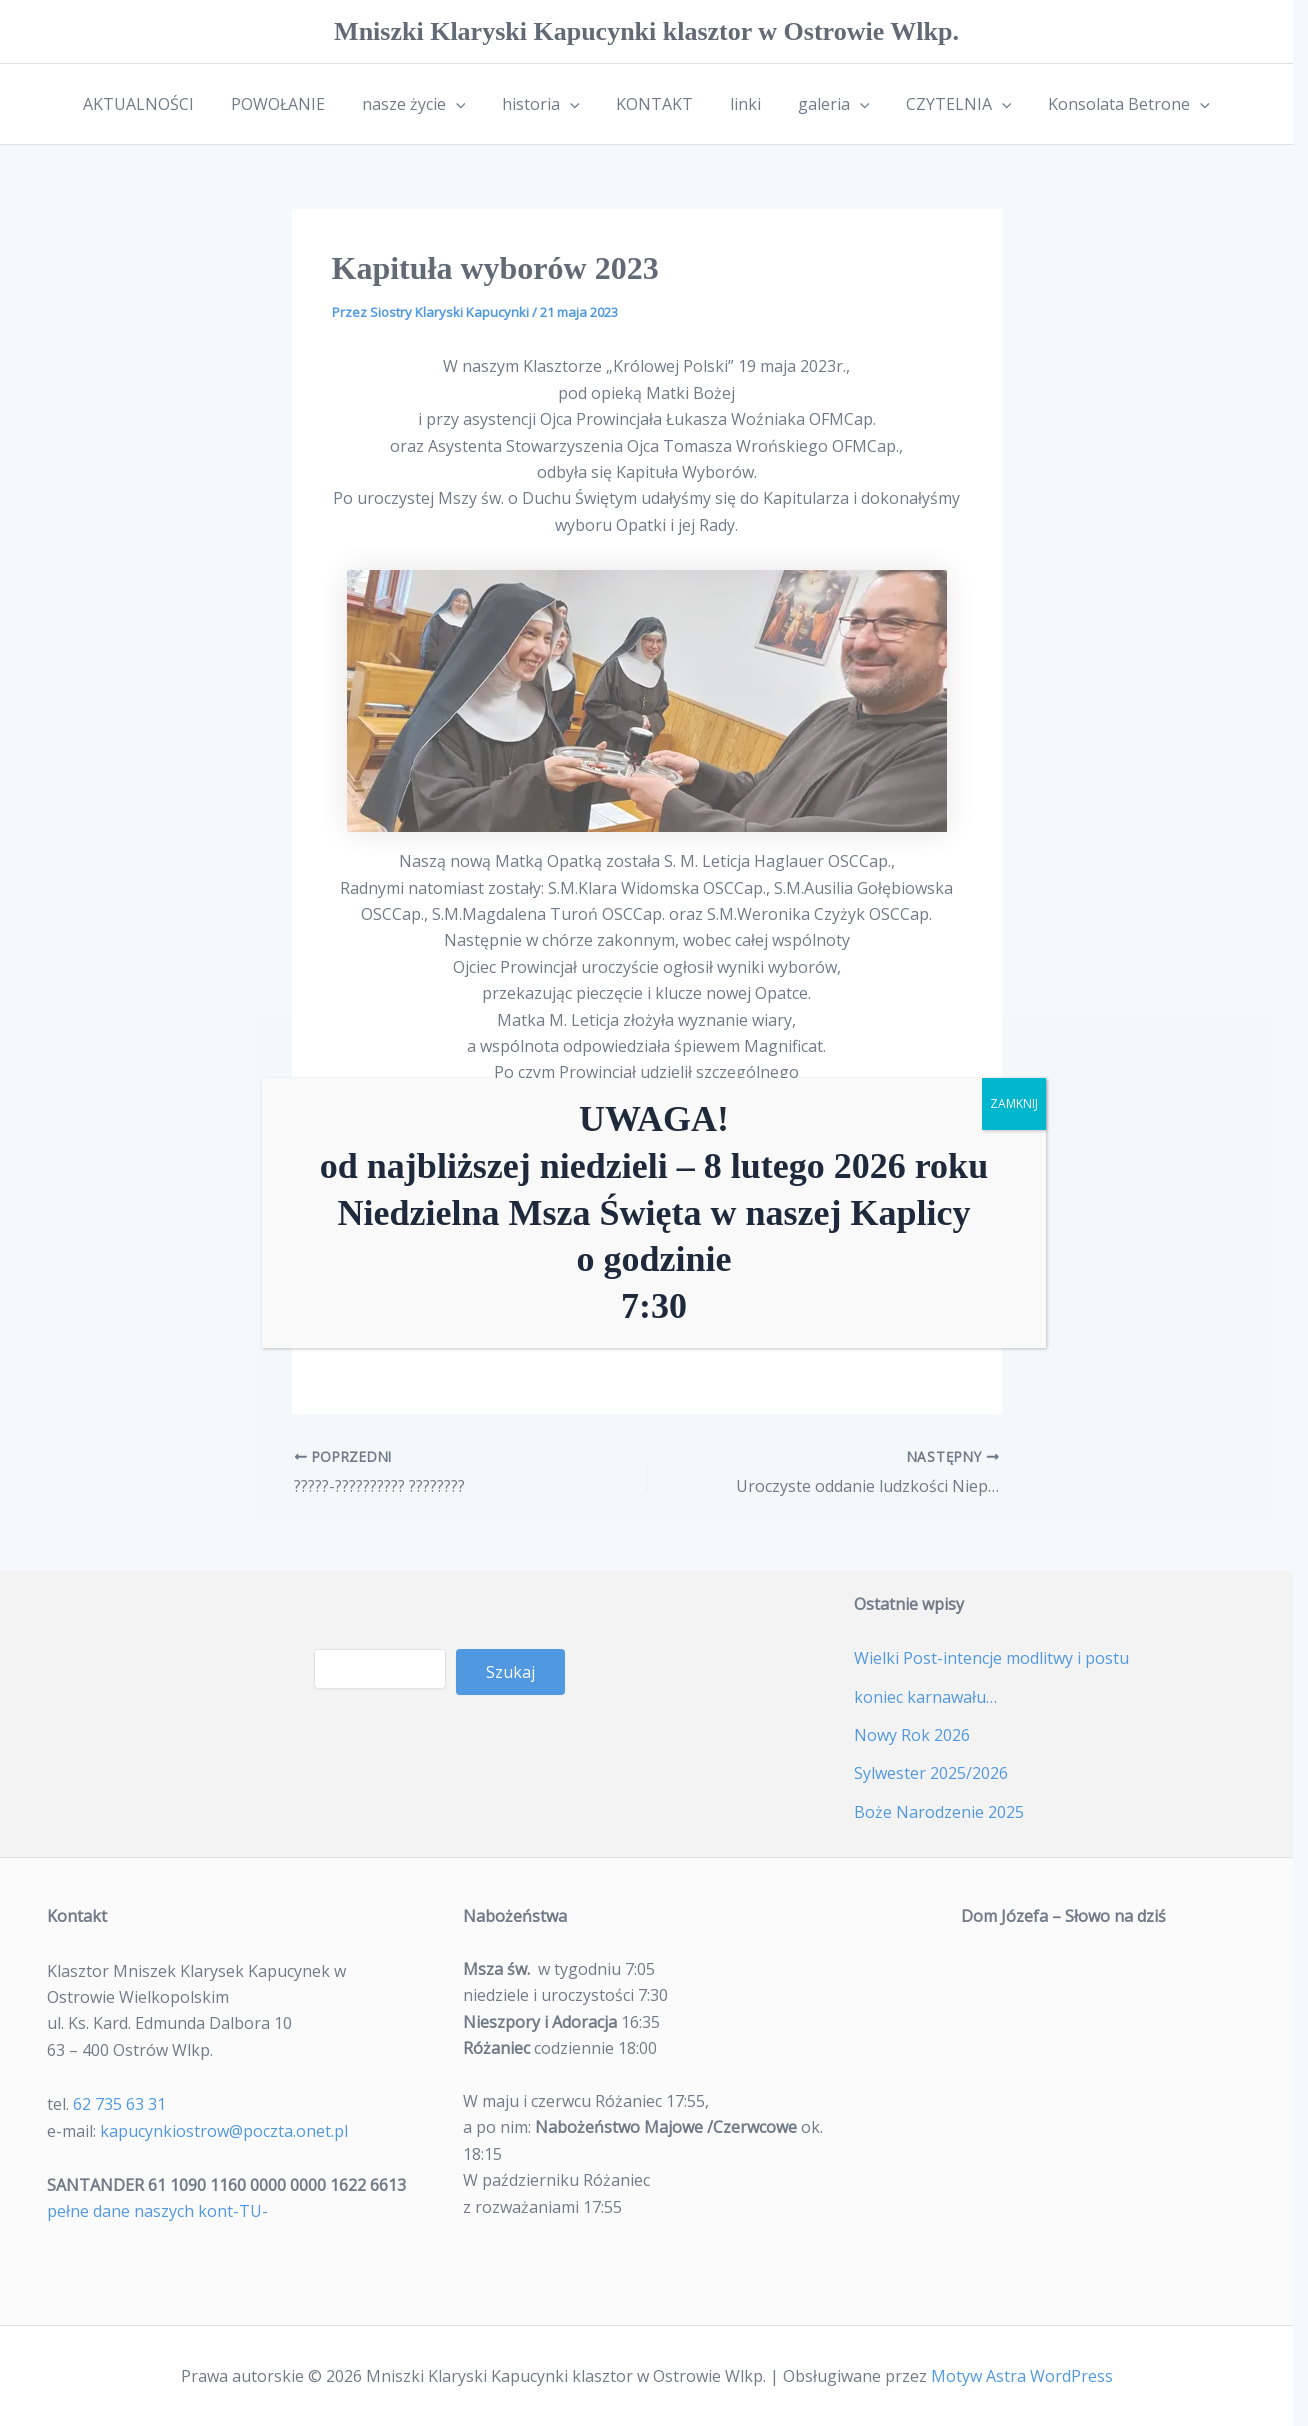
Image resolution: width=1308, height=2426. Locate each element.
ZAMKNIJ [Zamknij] (1014, 1103)
